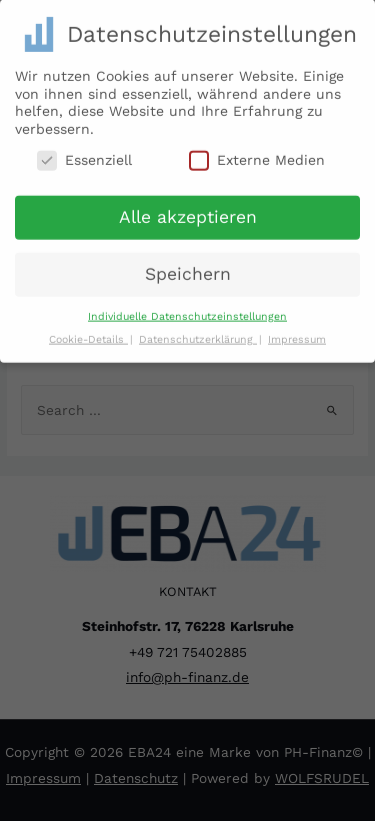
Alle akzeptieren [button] (188, 211)
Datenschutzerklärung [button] (198, 333)
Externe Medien (257, 154)
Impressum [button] (297, 333)
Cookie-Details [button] (88, 333)
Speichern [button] (188, 268)
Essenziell (84, 154)
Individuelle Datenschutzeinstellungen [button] (187, 310)
